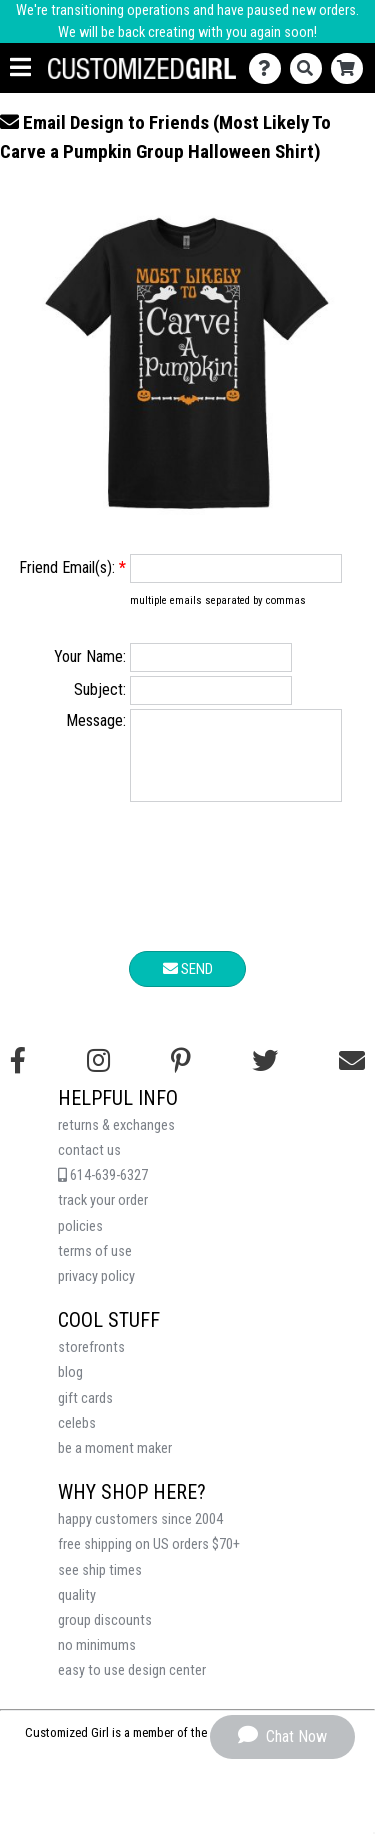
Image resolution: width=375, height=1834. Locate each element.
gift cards (85, 1413)
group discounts (105, 1635)
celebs (77, 1438)
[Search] (310, 68)
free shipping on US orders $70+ (149, 1559)
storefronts (91, 1362)
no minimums (97, 1660)
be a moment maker (115, 1463)
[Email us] (352, 1076)
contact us (89, 1165)
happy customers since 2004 (140, 1534)
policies (80, 1241)
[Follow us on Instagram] (98, 1076)
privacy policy (96, 1291)
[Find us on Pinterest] (181, 1076)
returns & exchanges (116, 1140)
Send (188, 984)
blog (70, 1387)
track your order (103, 1215)
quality (77, 1610)
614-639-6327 (103, 1190)
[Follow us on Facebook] (18, 1076)
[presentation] (188, 895)
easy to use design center (132, 1685)
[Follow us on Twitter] (265, 1076)
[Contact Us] (269, 68)
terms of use (95, 1266)
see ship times (100, 1585)
